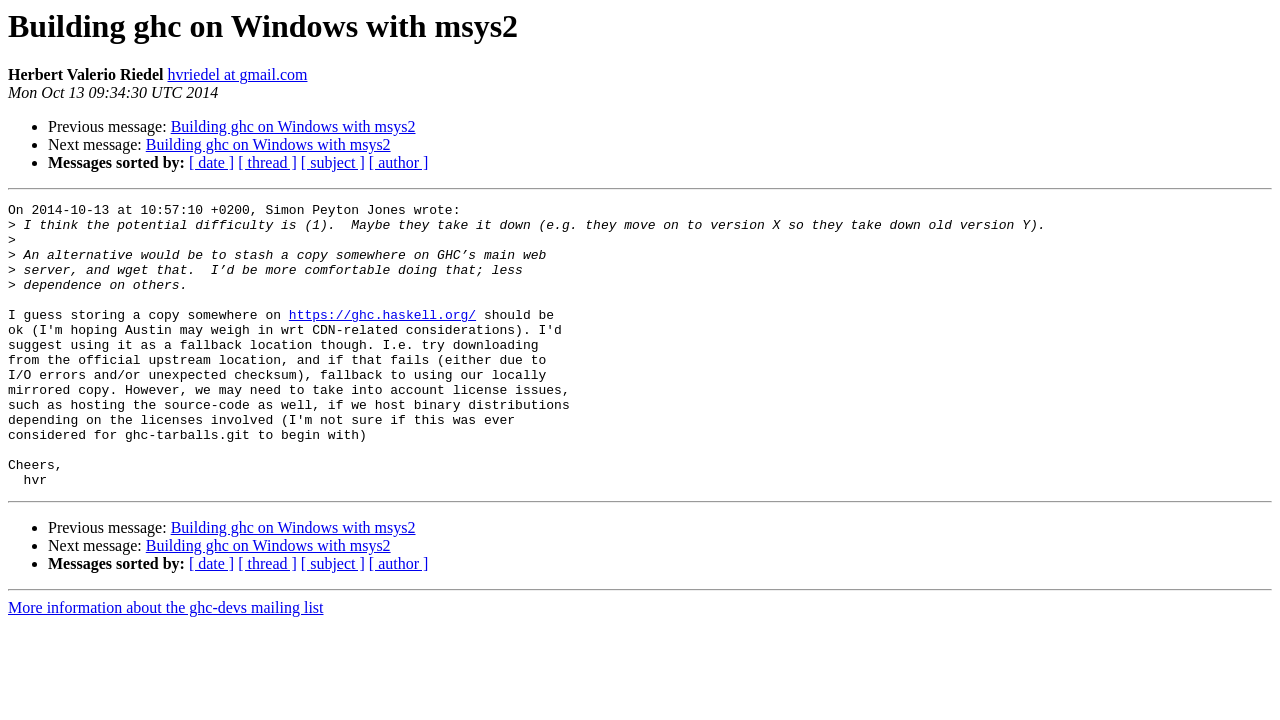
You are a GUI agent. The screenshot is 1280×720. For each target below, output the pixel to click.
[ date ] (211, 162)
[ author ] (399, 162)
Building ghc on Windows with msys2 (293, 126)
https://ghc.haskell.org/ (382, 338)
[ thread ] (267, 162)
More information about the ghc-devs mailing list (166, 664)
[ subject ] (333, 162)
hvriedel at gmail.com (238, 74)
